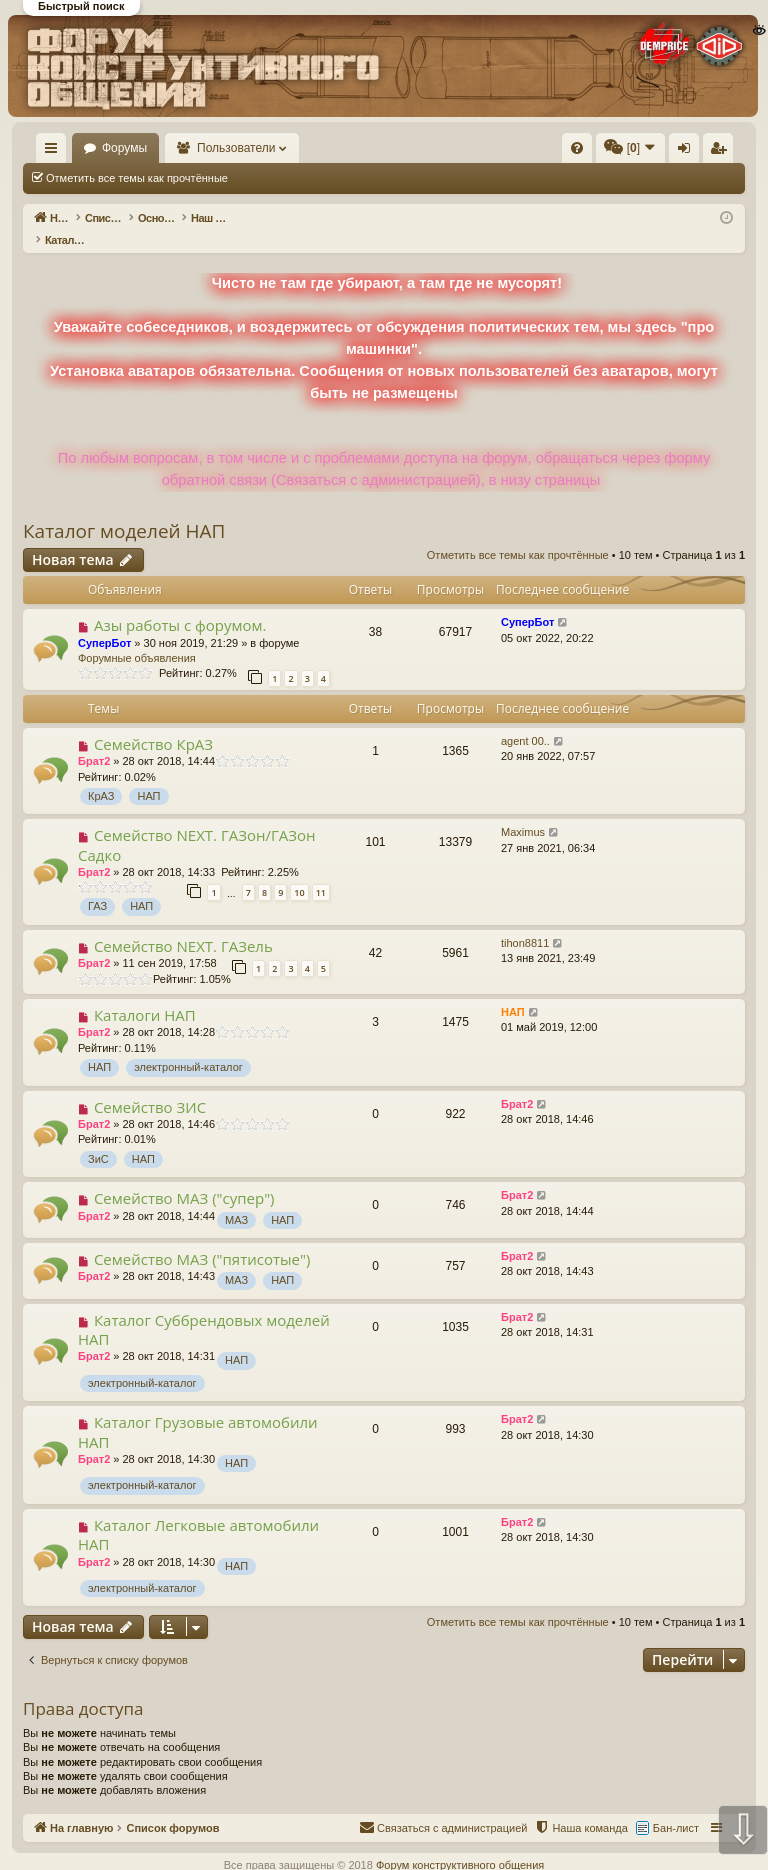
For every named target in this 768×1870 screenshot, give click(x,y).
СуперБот (104, 622)
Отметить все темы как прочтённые (137, 178)
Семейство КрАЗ (153, 723)
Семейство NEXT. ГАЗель (183, 925)
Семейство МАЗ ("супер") (184, 1177)
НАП (148, 775)
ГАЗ (97, 885)
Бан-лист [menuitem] (676, 1807)
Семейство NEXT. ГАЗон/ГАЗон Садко (197, 823)
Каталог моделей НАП (124, 510)
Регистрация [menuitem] (722, 152)
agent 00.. (525, 720)
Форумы (218, 148)
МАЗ (236, 1199)
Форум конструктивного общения (460, 1844)
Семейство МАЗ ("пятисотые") (202, 1238)
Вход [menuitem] (688, 152)
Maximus (523, 811)
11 (321, 871)
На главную (116, 148)
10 (299, 871)
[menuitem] (419, 148)
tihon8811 (525, 922)
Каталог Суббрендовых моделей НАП (204, 1308)
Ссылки (55, 152)
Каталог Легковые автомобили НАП (198, 1513)
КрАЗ (101, 775)
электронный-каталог (188, 1046)
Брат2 (94, 740)
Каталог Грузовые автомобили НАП (198, 1410)
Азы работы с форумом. (180, 604)
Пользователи (331, 148)
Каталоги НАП (145, 994)
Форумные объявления (137, 637)
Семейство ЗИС (150, 1086)
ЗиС (98, 1138)
